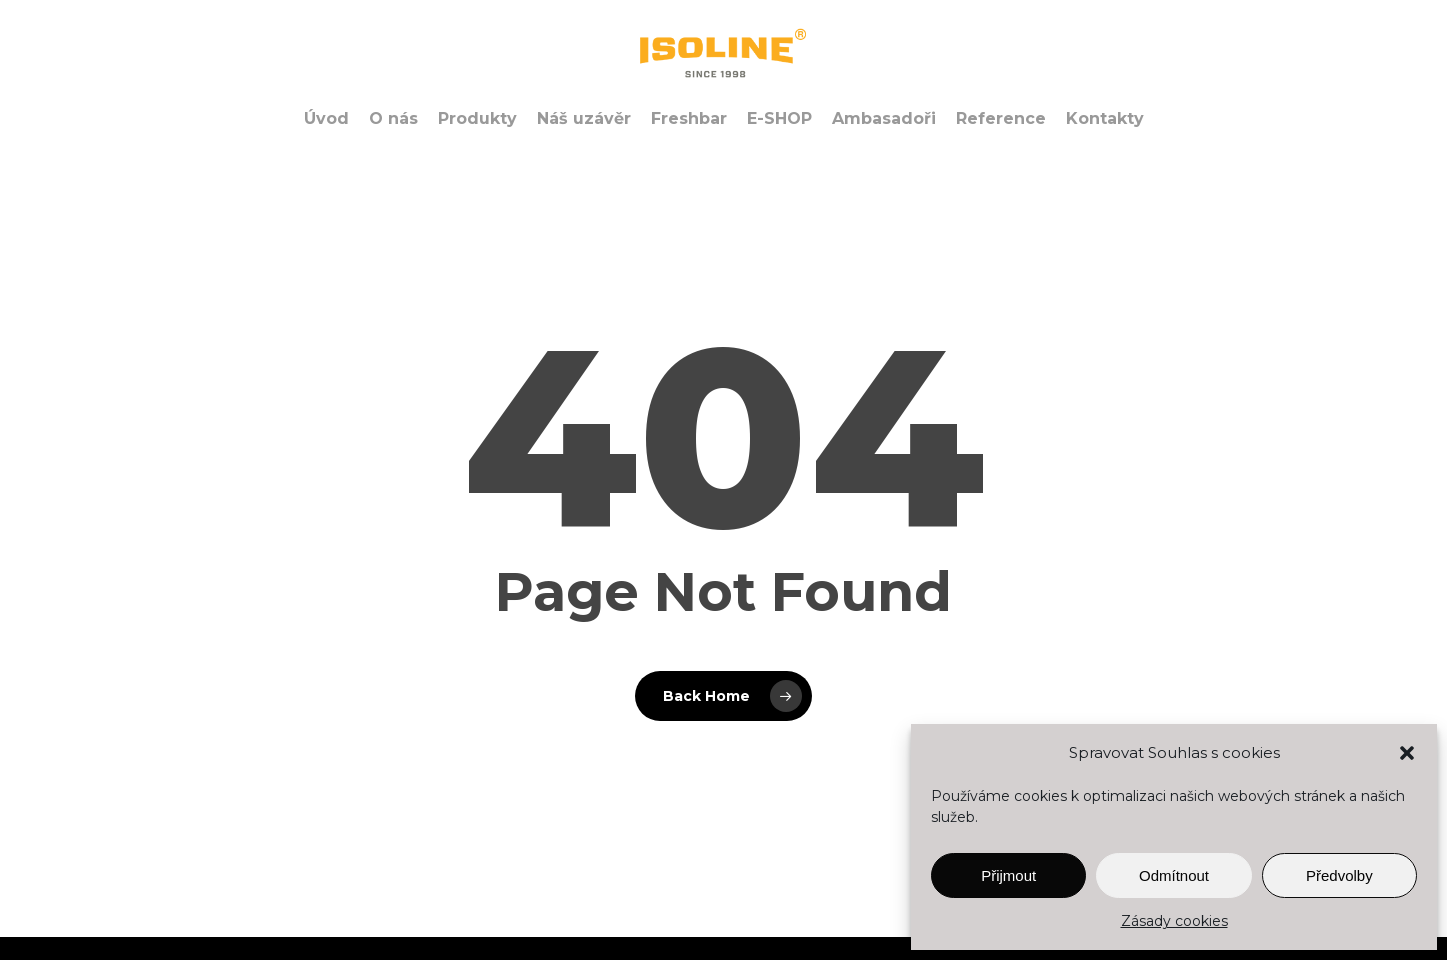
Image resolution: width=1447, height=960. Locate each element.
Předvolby (1339, 875)
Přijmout (1008, 875)
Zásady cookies (1174, 921)
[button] (1407, 753)
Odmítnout (1174, 875)
